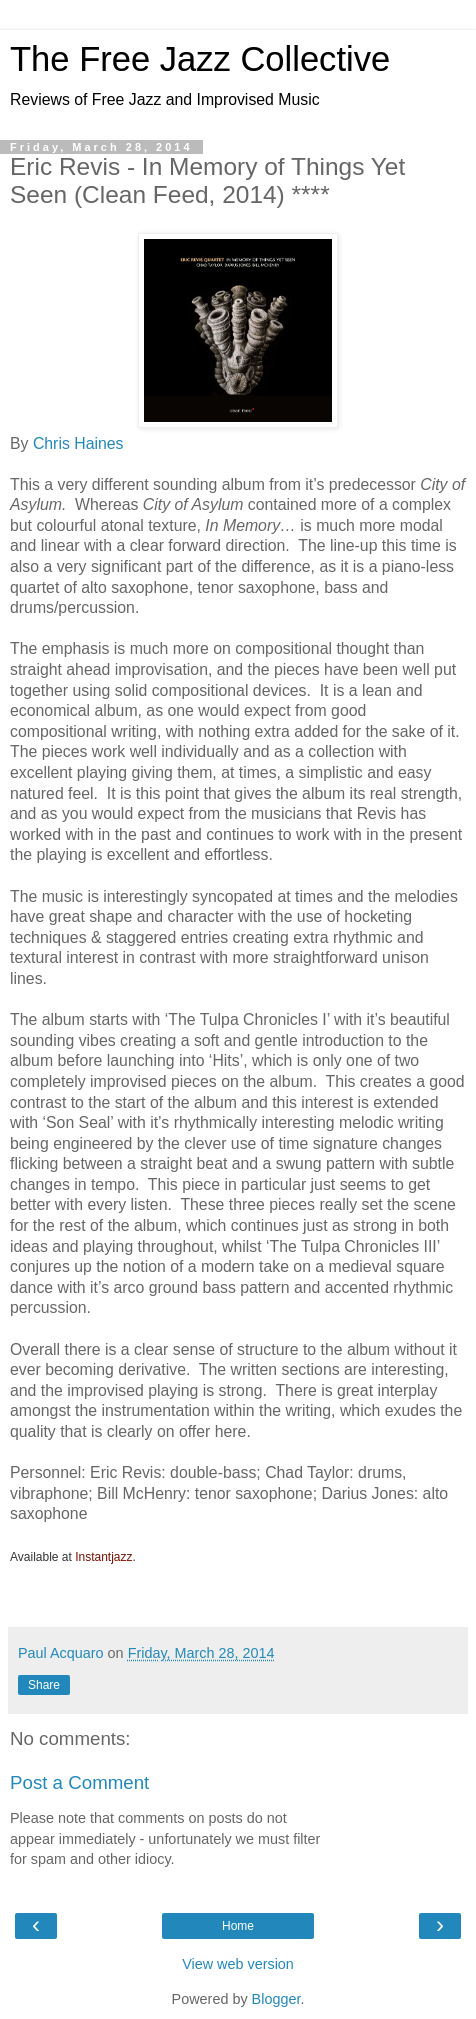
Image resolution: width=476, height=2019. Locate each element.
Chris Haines (78, 443)
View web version (238, 1964)
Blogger (276, 1999)
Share (44, 1685)
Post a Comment (79, 1782)
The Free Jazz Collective (200, 59)
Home (238, 1926)
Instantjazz (103, 1557)
